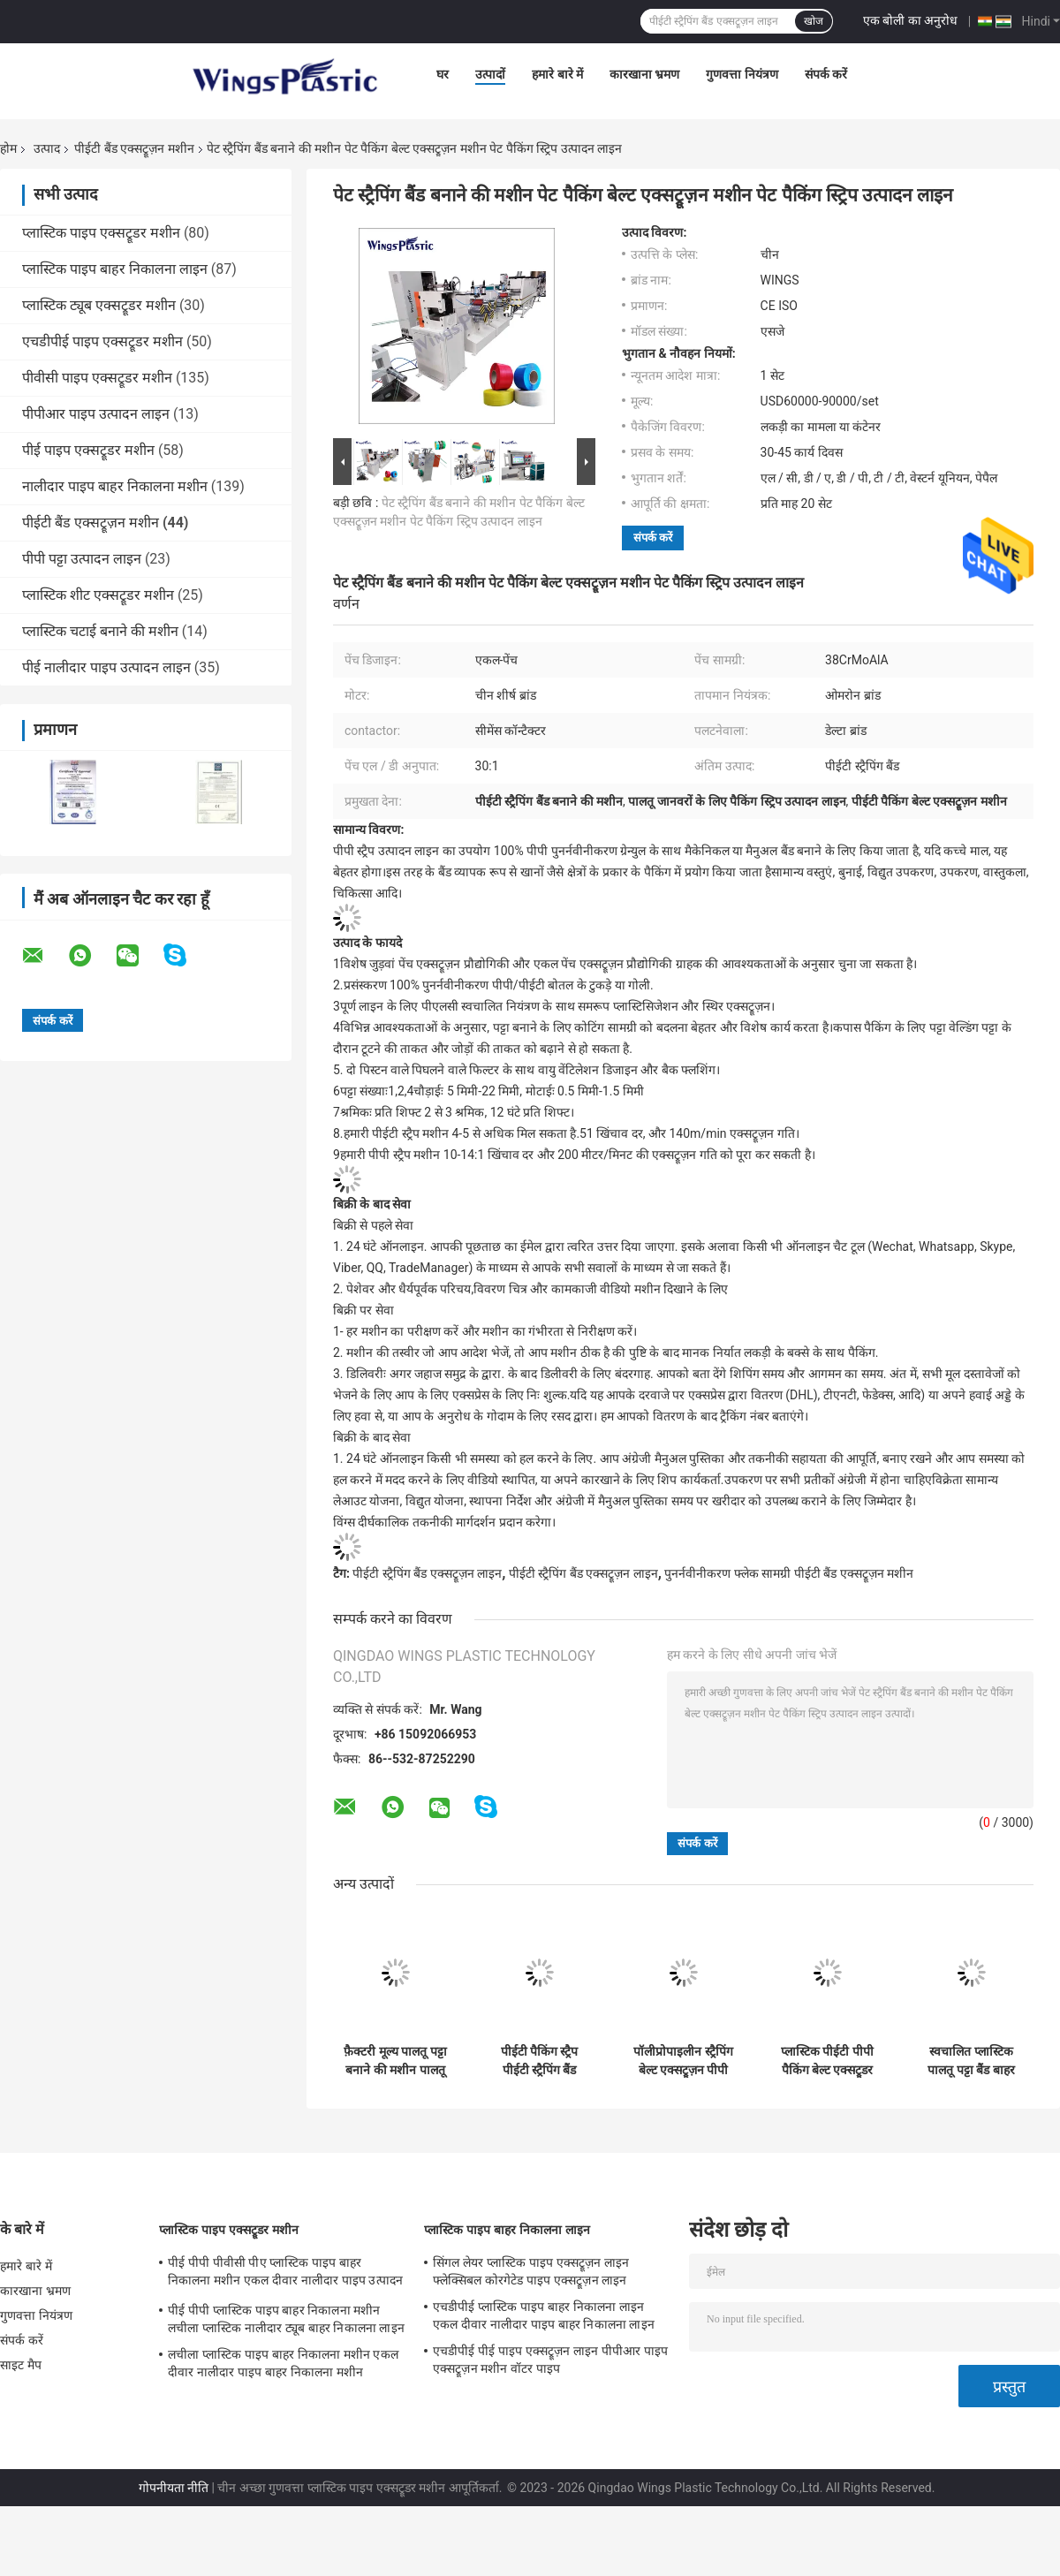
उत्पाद (47, 148)
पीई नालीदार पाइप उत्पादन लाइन (106, 667)
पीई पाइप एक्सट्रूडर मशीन (88, 450)
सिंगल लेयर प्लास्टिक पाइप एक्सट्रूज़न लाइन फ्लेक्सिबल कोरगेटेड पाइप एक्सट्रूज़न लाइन (531, 2271)
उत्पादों (490, 74)
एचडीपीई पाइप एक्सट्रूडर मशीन (102, 341)
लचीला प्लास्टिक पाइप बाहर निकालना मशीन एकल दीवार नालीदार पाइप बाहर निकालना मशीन (283, 2363)
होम (8, 148)
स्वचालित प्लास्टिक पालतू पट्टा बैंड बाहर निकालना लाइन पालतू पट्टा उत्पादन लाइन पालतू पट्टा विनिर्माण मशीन (971, 2061)
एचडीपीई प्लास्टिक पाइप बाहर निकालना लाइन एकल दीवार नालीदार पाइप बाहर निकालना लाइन (544, 2315)
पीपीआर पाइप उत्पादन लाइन (96, 413)
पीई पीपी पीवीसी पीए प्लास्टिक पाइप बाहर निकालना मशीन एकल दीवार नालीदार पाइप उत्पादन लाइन (285, 2273)
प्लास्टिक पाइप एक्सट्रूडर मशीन (101, 232)
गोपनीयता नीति (173, 2488)
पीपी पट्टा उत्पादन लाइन (81, 558)
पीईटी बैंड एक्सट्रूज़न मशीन (133, 148)
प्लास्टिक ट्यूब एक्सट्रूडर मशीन (99, 305)
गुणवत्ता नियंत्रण (741, 74)
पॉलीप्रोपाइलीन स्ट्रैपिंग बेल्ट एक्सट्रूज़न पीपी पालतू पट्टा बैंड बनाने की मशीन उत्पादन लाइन (684, 2061)
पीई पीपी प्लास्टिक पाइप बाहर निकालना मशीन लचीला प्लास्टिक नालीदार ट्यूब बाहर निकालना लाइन (286, 2319)
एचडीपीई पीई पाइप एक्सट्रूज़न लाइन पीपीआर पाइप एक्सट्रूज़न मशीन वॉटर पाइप (550, 2359)
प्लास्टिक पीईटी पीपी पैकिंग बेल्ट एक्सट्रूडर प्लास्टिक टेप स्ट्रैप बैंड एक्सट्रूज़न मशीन (827, 2061)
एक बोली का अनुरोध (910, 20)
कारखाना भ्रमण (644, 74)
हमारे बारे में (557, 74)
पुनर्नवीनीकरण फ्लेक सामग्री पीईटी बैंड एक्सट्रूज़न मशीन (788, 1573)
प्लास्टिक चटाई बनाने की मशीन (100, 631)
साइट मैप (21, 2365)
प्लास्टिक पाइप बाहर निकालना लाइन (115, 269)
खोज (813, 21)
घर (442, 74)
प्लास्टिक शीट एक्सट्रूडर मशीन (98, 595)
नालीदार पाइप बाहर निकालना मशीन (115, 486)
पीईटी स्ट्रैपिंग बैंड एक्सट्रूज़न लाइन (427, 1573)
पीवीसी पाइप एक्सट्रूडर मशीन (97, 377)
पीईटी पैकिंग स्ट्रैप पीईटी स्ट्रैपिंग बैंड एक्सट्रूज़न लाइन (540, 2061)
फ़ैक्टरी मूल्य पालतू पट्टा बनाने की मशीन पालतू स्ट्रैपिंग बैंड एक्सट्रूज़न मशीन (395, 2061)
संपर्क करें (826, 74)
